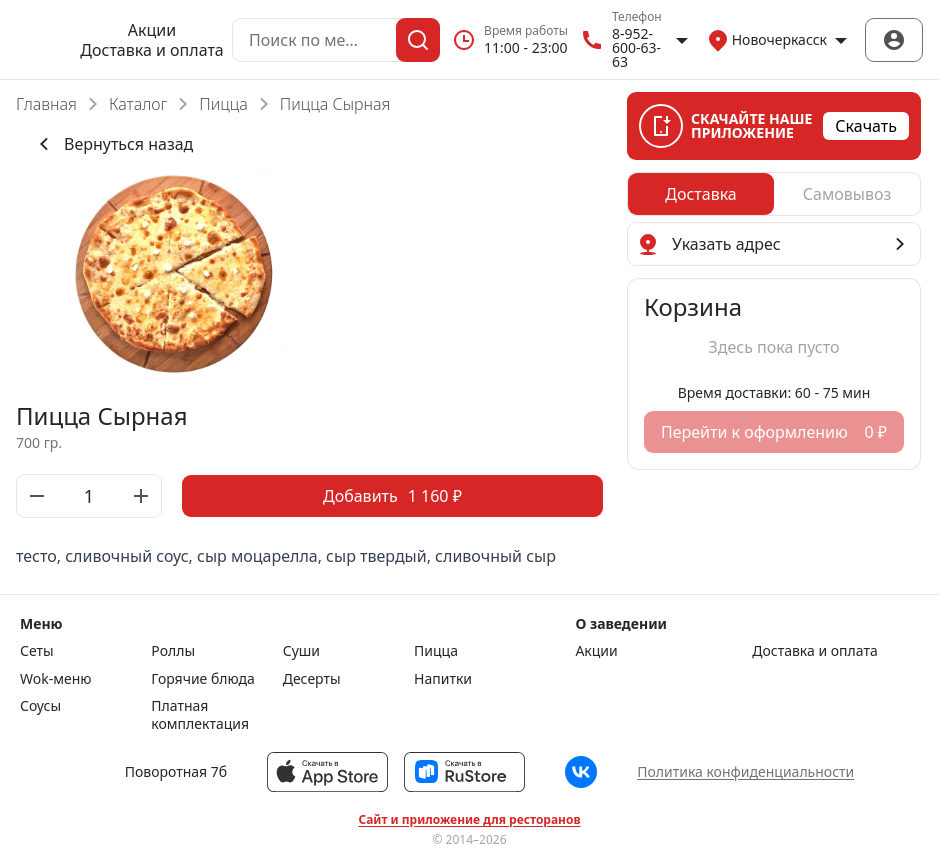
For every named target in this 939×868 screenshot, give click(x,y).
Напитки (443, 679)
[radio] (701, 194)
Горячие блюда (203, 679)
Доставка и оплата (151, 50)
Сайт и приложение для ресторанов (469, 820)
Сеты (37, 651)
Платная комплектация (200, 714)
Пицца (223, 104)
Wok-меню (55, 679)
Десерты (312, 679)
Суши (301, 651)
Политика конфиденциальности (745, 771)
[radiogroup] (774, 194)
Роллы (173, 651)
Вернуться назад (112, 144)
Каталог (138, 104)
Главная (46, 104)
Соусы (40, 706)
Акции (152, 30)
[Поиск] (418, 40)
